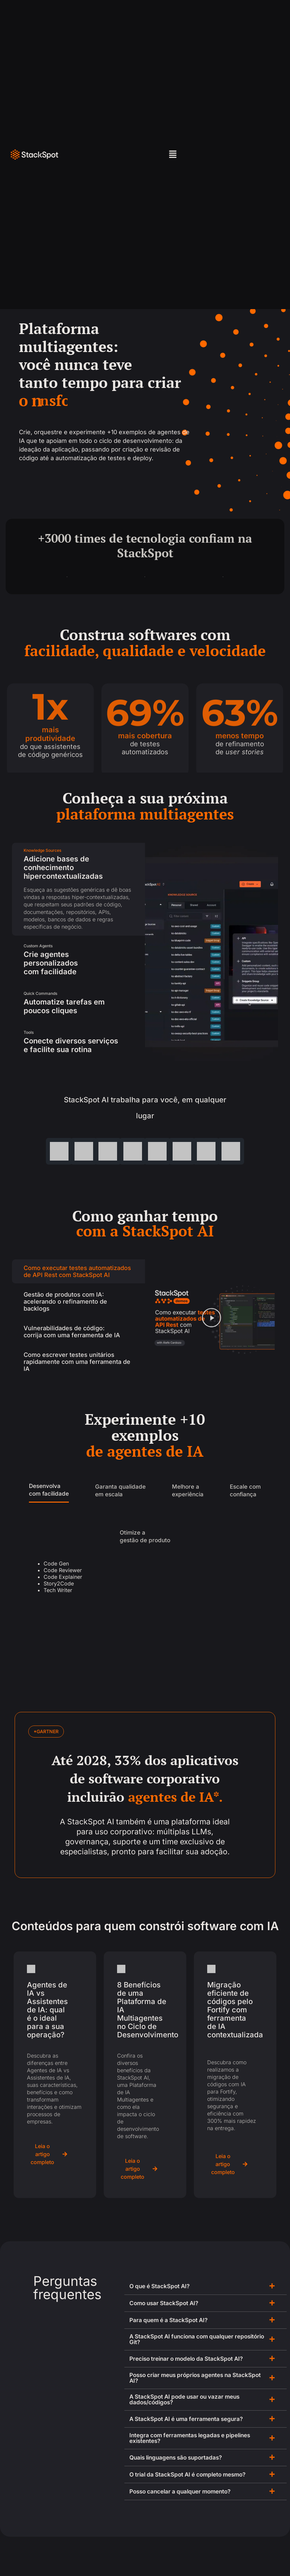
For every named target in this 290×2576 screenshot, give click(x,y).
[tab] (78, 889)
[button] (172, 154)
